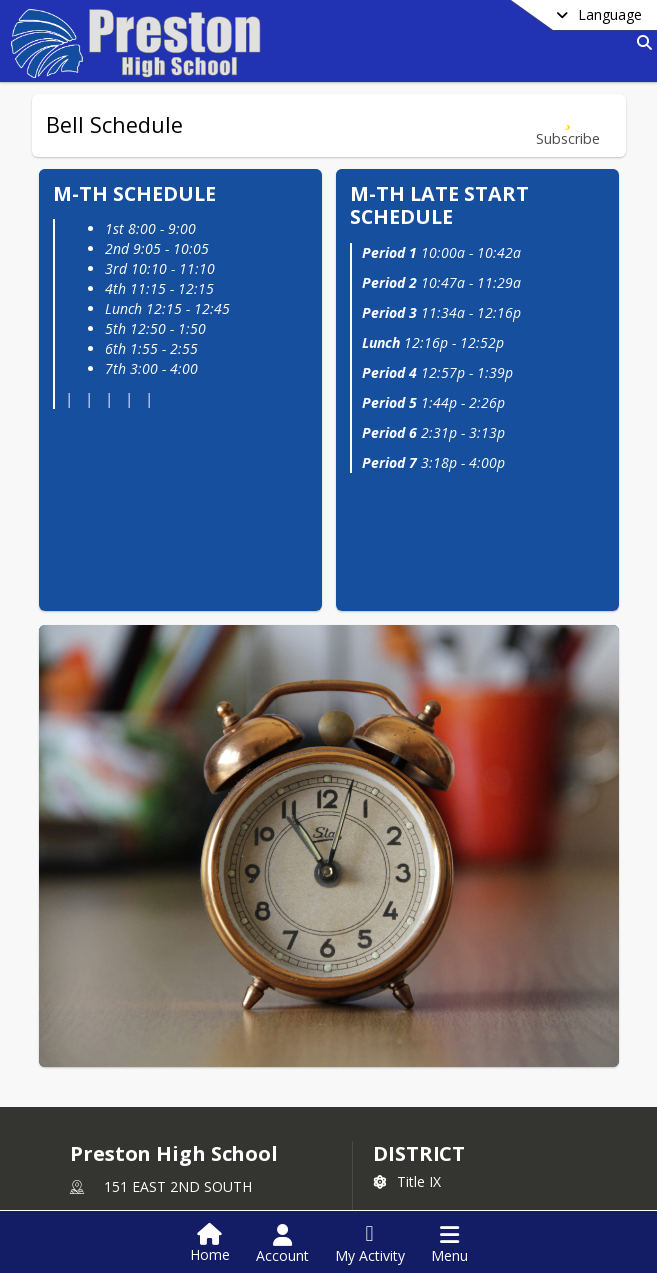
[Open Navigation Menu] (449, 1244)
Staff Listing (121, 1203)
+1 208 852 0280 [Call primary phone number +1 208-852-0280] (158, 1072)
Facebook (417, 1205)
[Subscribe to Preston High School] (414, 1175)
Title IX (407, 987)
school (112, 1145)
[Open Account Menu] (282, 1244)
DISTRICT (419, 959)
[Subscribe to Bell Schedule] (568, 125)
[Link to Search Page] (640, 42)
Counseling (118, 1173)
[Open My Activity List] (370, 1244)
